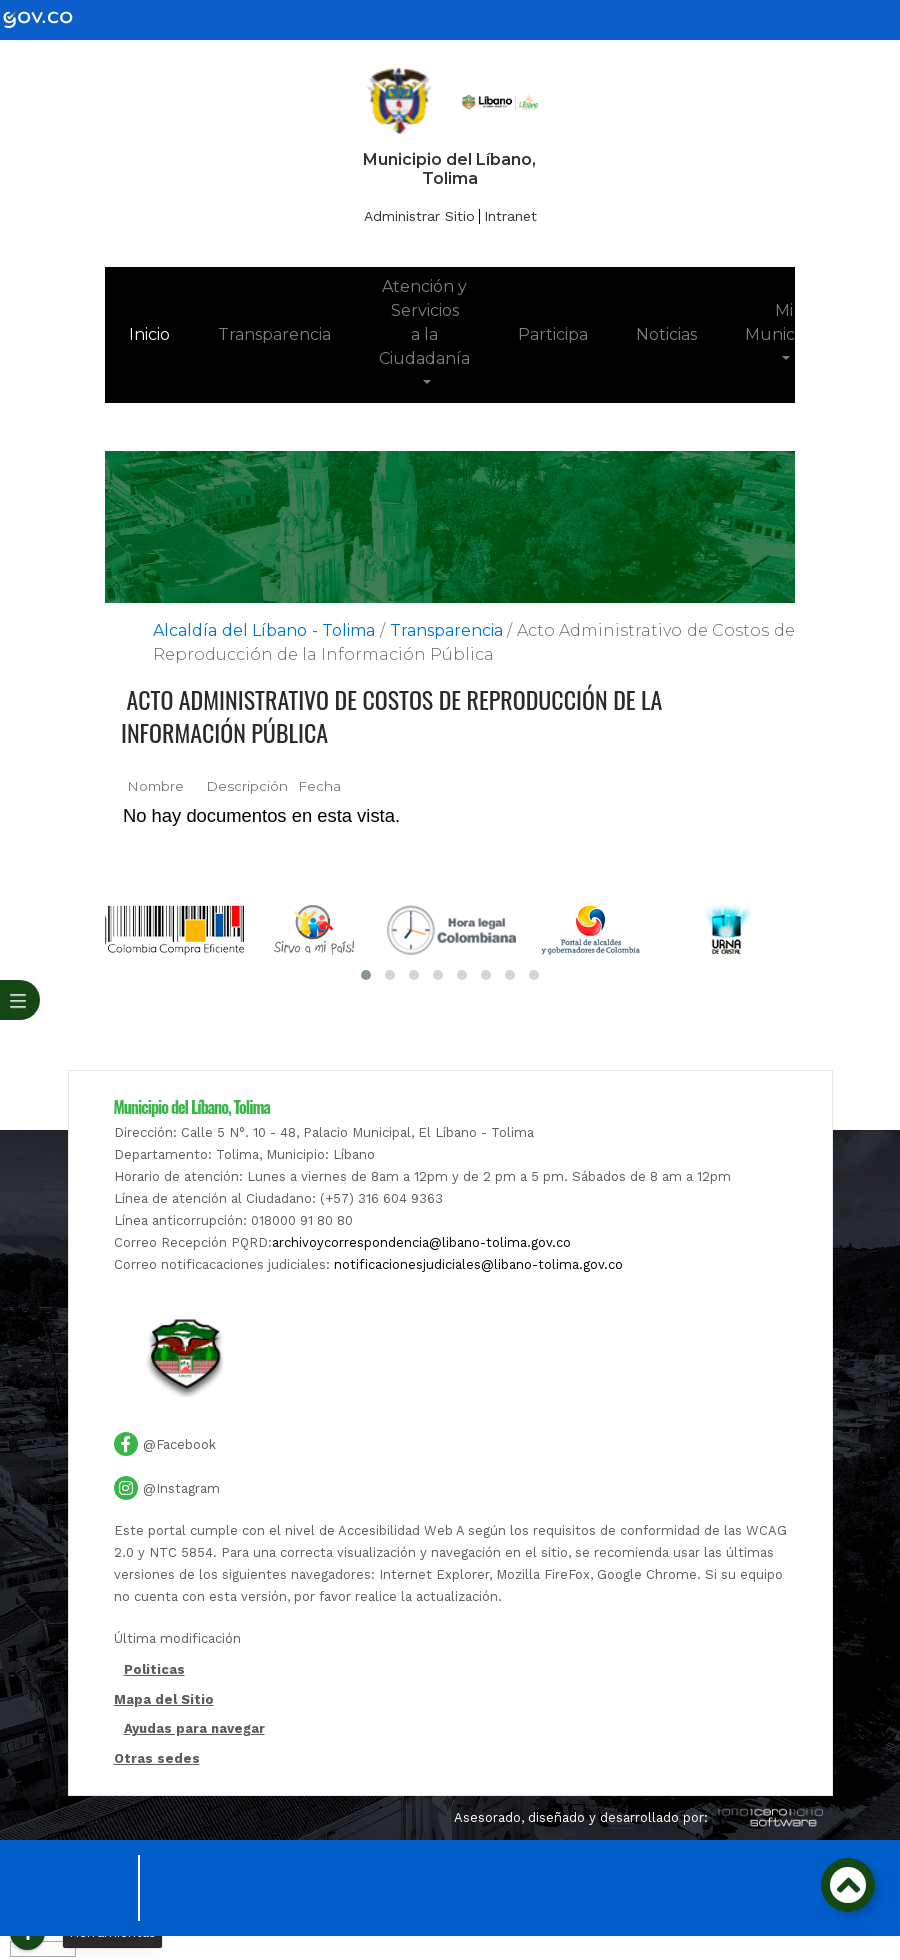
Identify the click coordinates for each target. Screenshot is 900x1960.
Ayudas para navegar (194, 1730)
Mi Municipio (783, 322)
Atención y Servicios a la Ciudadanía (424, 322)
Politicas (154, 1671)
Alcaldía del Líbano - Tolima (264, 630)
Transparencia (274, 334)
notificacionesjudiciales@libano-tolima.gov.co (478, 1264)
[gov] (50, 18)
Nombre (155, 786)
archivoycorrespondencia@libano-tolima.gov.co (421, 1242)
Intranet (510, 216)
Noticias (666, 334)
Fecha (319, 786)
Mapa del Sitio (164, 1699)
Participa (553, 334)
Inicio (161, 333)
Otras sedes (157, 1758)
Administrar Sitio (419, 216)
